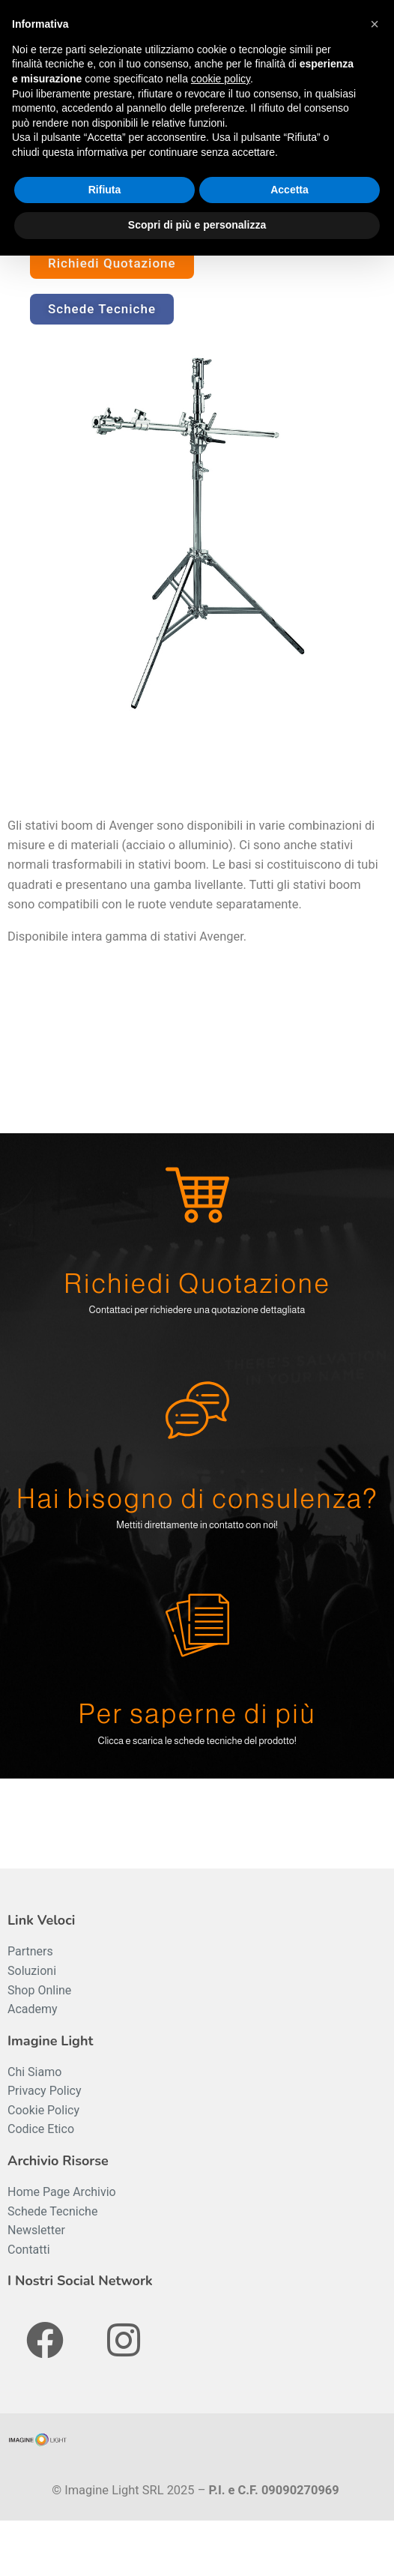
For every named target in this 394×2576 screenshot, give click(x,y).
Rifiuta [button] (104, 190)
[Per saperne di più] (197, 1625)
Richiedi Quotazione (197, 1283)
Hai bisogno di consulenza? (197, 1498)
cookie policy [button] (220, 79)
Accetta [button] (289, 190)
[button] (375, 24)
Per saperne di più (196, 1713)
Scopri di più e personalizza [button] (197, 225)
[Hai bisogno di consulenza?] (197, 1410)
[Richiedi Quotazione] (197, 1195)
